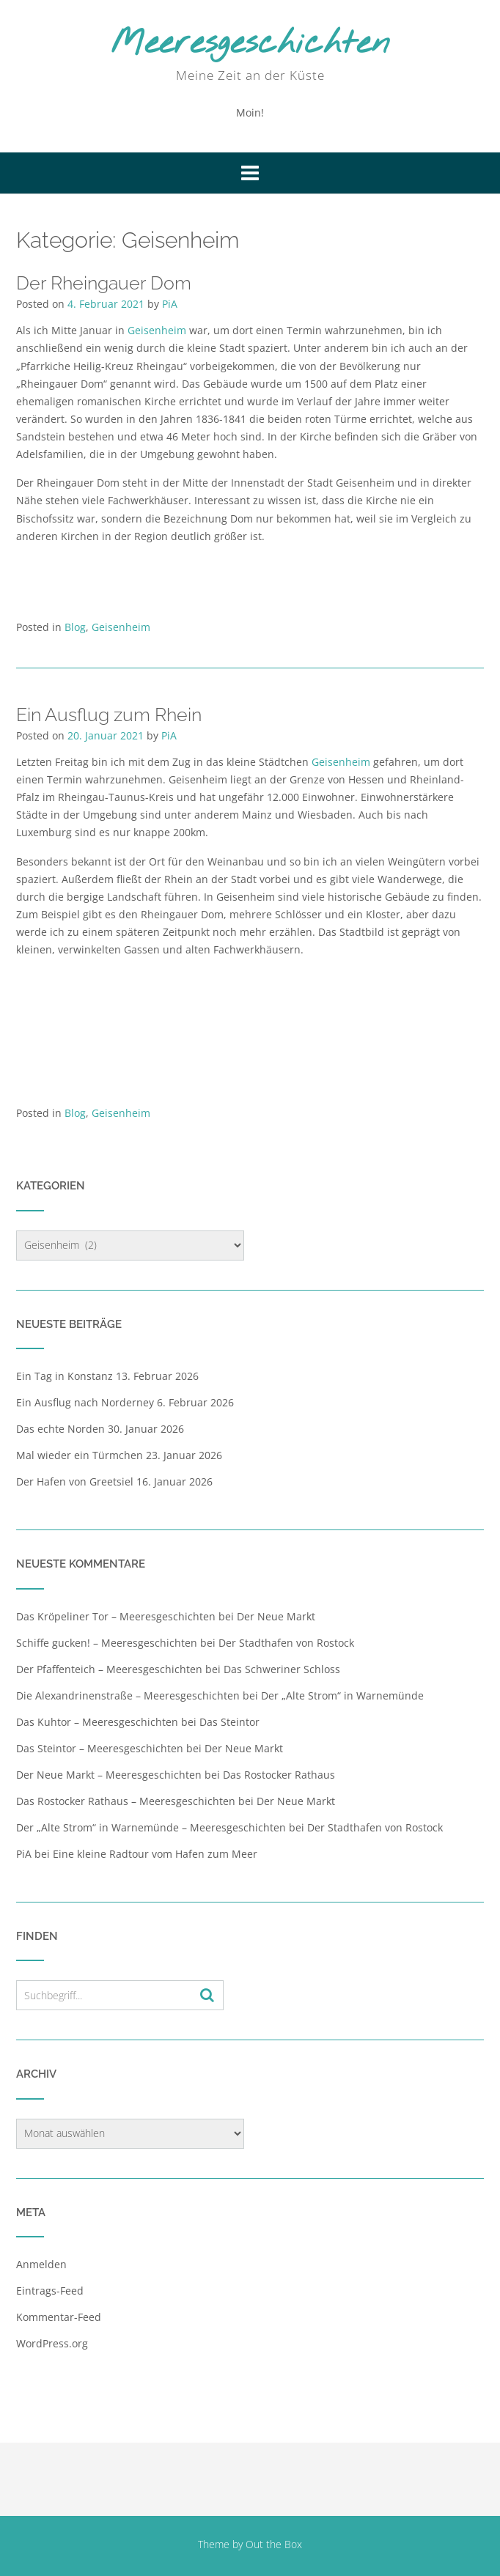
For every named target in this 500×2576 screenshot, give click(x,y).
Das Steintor (229, 1722)
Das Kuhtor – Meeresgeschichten (97, 1722)
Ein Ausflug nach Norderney (85, 1402)
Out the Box (274, 2544)
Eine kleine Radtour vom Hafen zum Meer (155, 1854)
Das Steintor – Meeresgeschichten (99, 1748)
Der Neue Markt (276, 1616)
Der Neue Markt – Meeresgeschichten (109, 1775)
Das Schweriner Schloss (282, 1669)
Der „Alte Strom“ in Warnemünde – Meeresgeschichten (151, 1827)
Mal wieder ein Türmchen (79, 1455)
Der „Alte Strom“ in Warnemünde (342, 1695)
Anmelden (41, 2264)
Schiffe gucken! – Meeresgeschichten (106, 1643)
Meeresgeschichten (250, 44)
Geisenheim (158, 330)
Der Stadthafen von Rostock (286, 1643)
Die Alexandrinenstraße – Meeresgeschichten (128, 1695)
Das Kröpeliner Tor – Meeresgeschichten (116, 1616)
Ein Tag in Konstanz (64, 1376)
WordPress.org (52, 2343)
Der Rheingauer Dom (103, 283)
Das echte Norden (60, 1429)
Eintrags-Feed (50, 2291)
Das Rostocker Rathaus (279, 1775)
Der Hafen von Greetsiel (74, 1481)
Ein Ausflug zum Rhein (109, 715)
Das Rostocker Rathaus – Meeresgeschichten (125, 1801)
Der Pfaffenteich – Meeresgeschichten (109, 1669)
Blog (75, 627)
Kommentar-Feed (58, 2317)
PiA (169, 304)
